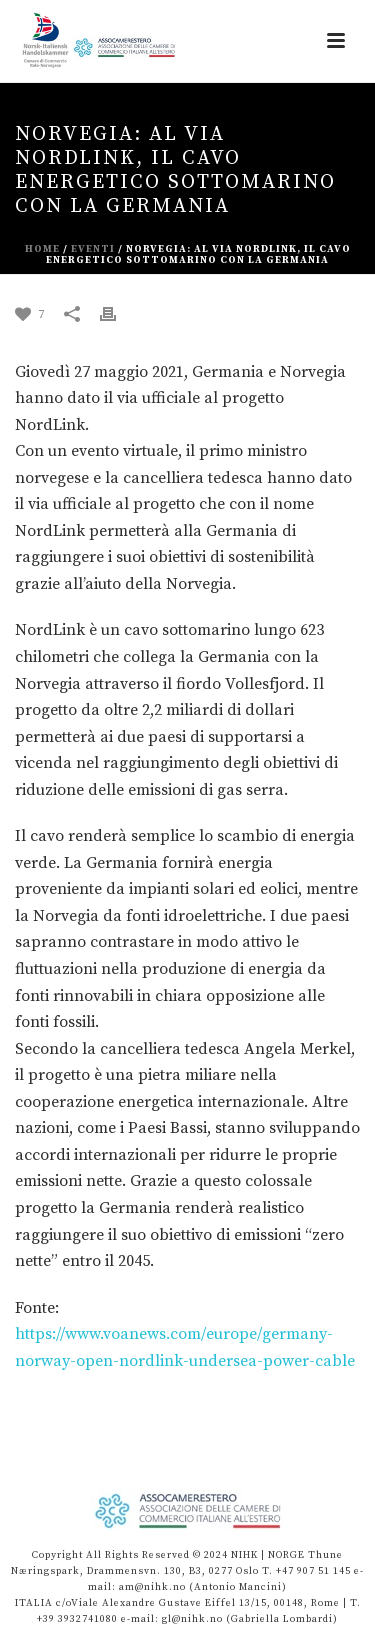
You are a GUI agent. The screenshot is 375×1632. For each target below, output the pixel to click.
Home (42, 249)
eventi (93, 249)
